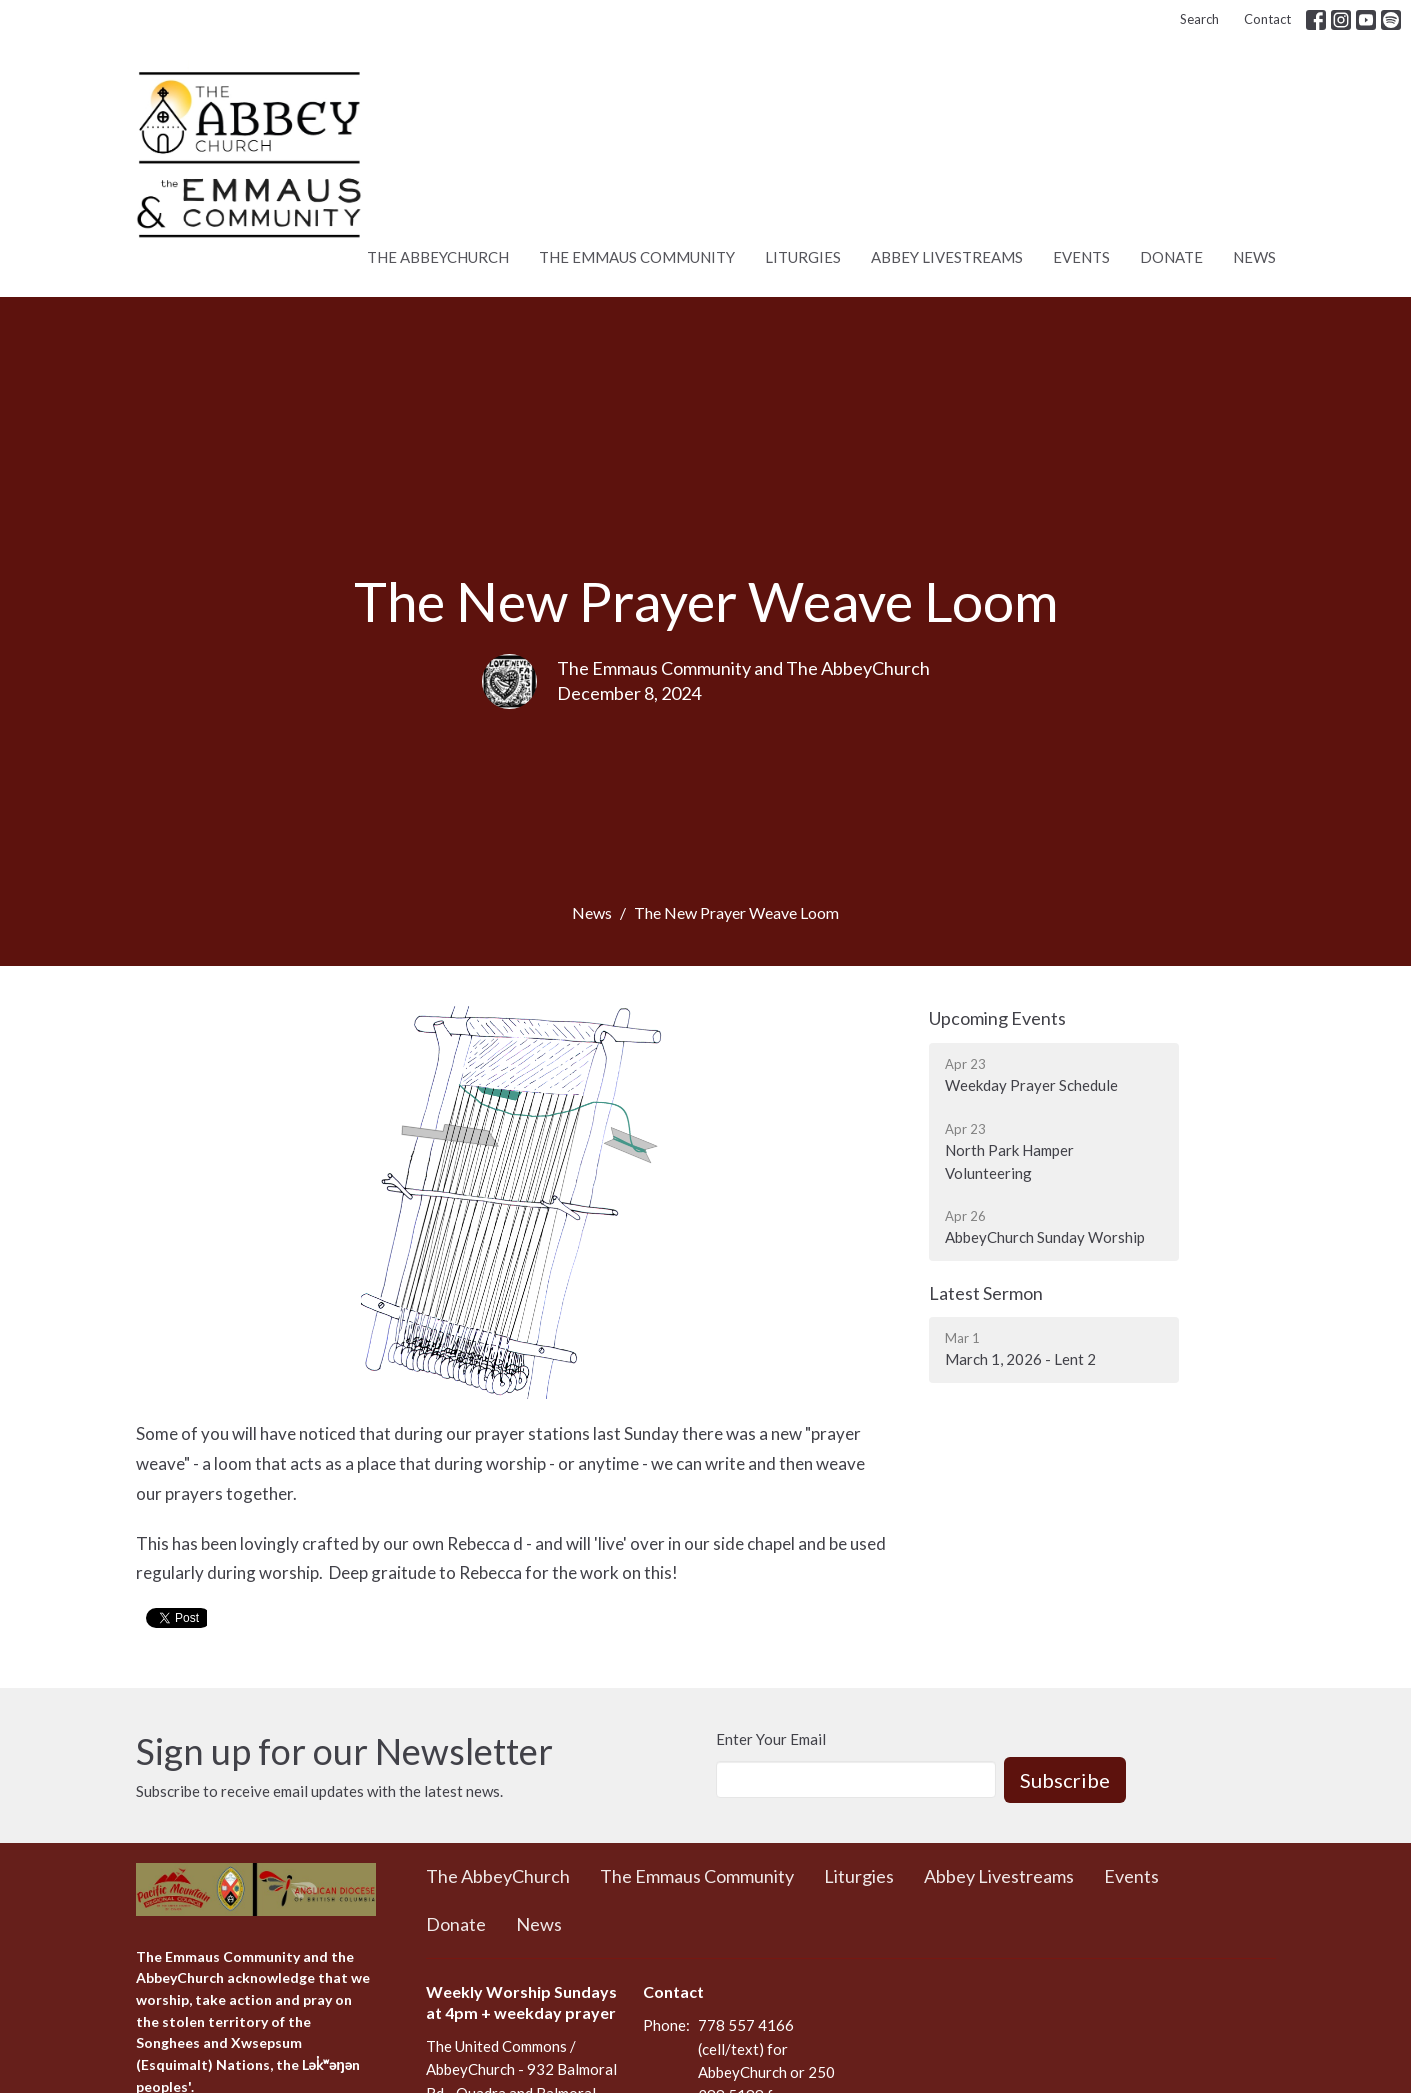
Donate (1171, 257)
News (1254, 257)
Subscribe (1065, 1780)
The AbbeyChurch (438, 257)
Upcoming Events (997, 1018)
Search (1199, 19)
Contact (1267, 19)
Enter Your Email (771, 1739)
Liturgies (803, 257)
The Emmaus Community (637, 257)
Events (1081, 257)
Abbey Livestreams (947, 257)
